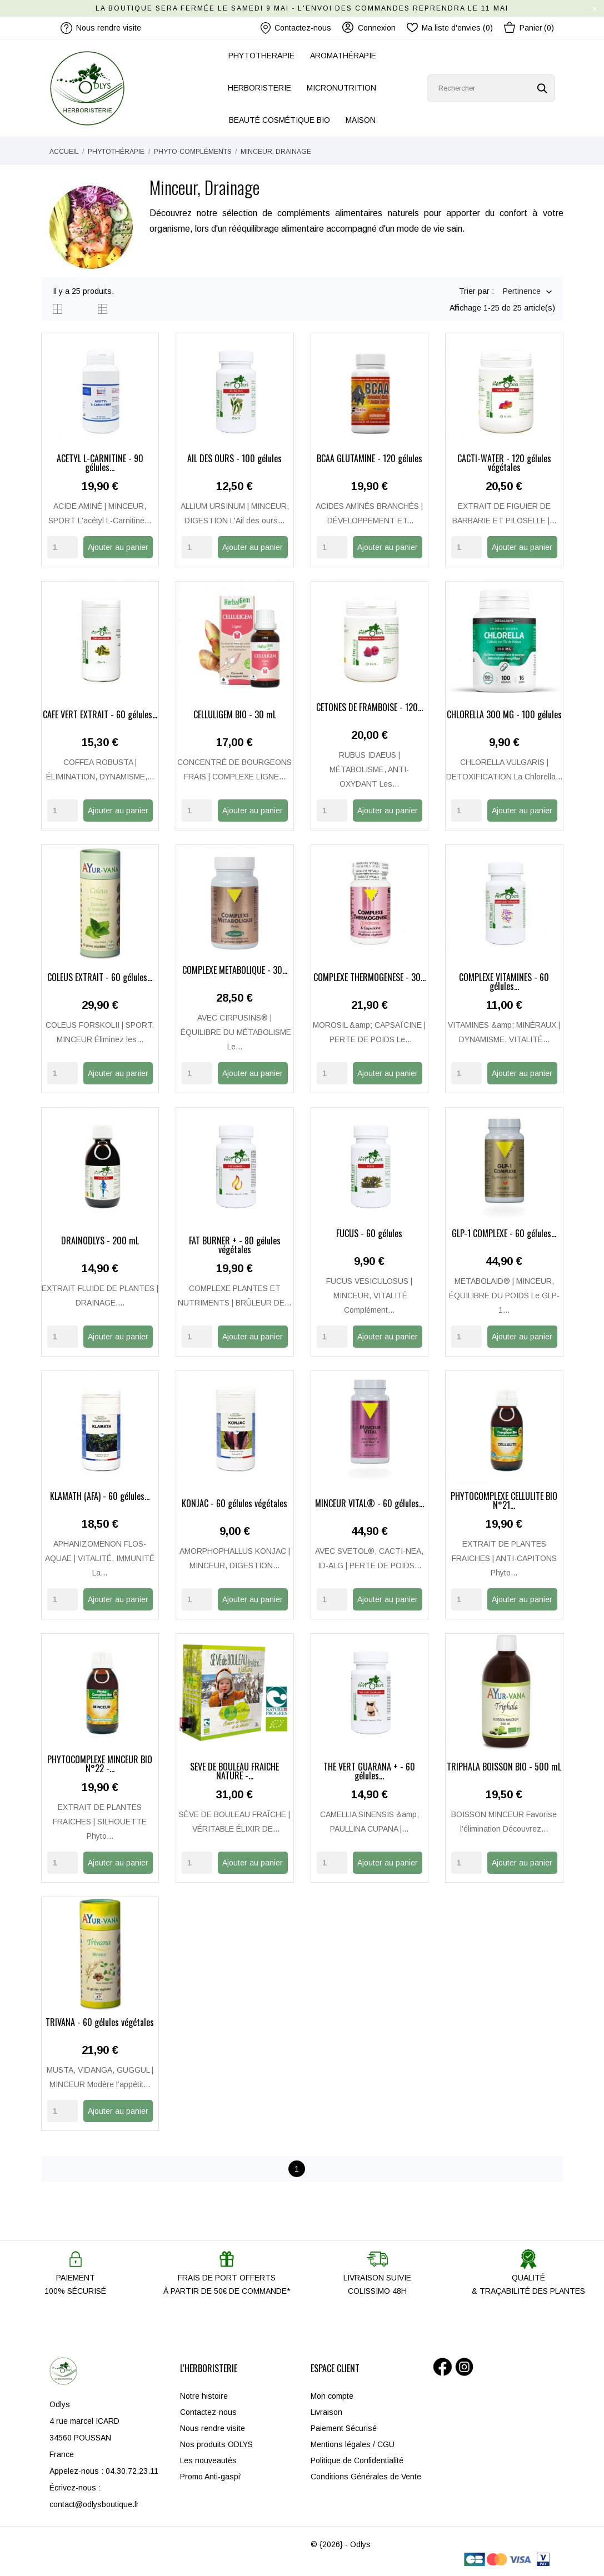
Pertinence (522, 292)
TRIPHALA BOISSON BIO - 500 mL (504, 1767)
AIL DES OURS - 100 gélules (234, 459)
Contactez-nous (296, 28)
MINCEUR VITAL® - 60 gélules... (369, 1504)
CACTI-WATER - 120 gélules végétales (504, 464)
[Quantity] (62, 547)
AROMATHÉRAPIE (343, 55)
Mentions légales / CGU (353, 2444)
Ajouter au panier (118, 547)
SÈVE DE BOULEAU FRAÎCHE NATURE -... (234, 1772)
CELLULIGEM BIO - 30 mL (234, 715)
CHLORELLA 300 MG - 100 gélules (504, 715)
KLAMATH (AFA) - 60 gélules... (99, 1497)
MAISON (361, 120)
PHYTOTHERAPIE (261, 55)
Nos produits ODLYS (216, 2444)
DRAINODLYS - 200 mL (100, 1241)
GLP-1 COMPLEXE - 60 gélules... (504, 1234)
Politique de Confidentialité (357, 2460)
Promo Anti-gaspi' (211, 2476)
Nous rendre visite (212, 2428)
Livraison (326, 2412)
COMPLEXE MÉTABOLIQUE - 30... (234, 971)
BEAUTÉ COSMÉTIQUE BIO (279, 120)
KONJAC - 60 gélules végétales (234, 1504)
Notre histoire (204, 2396)
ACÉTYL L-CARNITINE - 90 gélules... (100, 464)
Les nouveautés (208, 2460)
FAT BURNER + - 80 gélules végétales (235, 1246)
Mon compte (332, 2396)
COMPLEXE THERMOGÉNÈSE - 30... (369, 978)
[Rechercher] (491, 88)
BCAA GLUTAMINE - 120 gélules (369, 459)
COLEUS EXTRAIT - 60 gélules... (99, 978)
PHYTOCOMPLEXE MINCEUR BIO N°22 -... (99, 1765)
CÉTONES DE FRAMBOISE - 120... (369, 708)
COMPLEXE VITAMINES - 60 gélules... (504, 983)
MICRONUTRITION (341, 87)
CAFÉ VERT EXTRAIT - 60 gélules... (100, 715)
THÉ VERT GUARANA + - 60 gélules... (369, 1772)
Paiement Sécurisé (344, 2428)
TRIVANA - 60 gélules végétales (100, 2023)
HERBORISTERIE (259, 87)
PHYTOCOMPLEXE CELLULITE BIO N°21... (504, 1502)
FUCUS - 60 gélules (369, 1234)
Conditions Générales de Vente (366, 2476)
